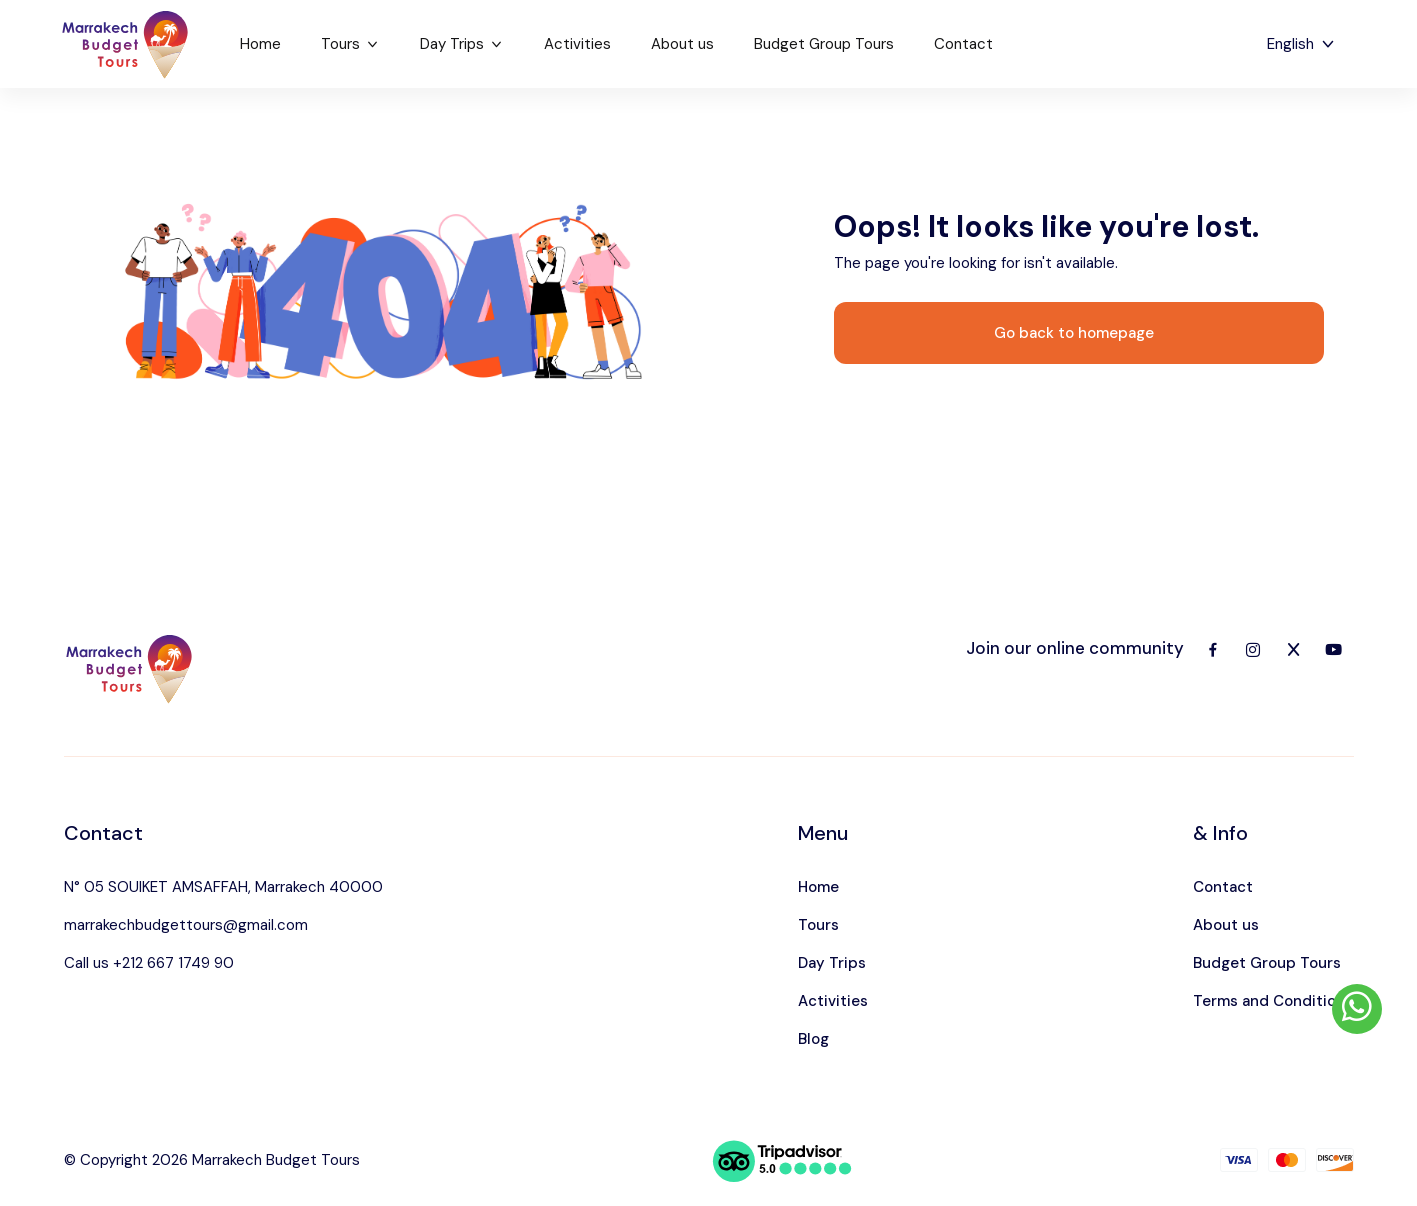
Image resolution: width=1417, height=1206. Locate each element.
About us (682, 44)
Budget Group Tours (824, 44)
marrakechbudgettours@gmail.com (186, 925)
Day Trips (462, 44)
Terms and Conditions (1273, 1001)
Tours (350, 44)
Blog (813, 1039)
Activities (577, 44)
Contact (963, 44)
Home (260, 44)
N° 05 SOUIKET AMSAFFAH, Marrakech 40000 (223, 887)
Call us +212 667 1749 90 (149, 963)
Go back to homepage (1074, 333)
